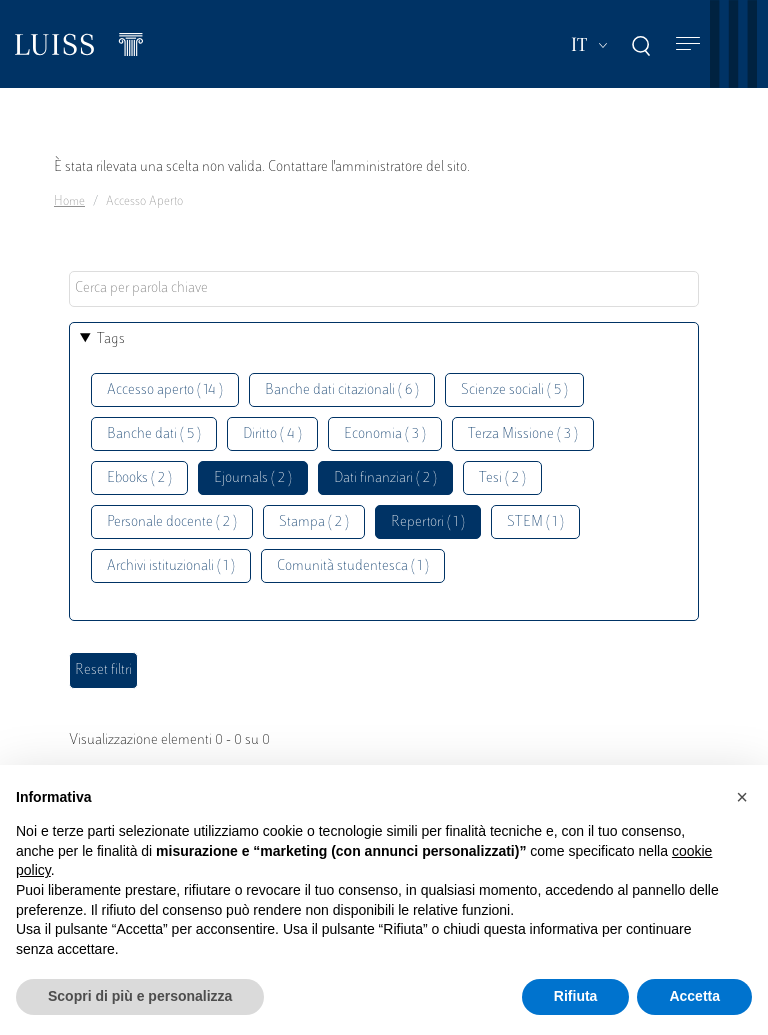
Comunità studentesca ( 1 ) (353, 566)
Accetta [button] (694, 996)
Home (69, 202)
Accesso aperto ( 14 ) (165, 390)
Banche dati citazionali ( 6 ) (342, 390)
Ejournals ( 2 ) (253, 478)
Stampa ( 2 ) (314, 522)
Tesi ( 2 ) (502, 478)
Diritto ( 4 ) (272, 434)
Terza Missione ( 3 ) (523, 434)
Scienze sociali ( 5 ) (514, 390)
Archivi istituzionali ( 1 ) (171, 566)
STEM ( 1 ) (535, 522)
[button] (742, 797)
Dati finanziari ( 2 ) (385, 478)
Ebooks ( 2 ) (139, 478)
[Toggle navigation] (688, 44)
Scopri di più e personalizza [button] (140, 996)
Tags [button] (111, 339)
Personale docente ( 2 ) (172, 522)
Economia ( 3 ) (385, 434)
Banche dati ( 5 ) (154, 434)
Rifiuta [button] (576, 996)
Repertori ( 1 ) (428, 522)
